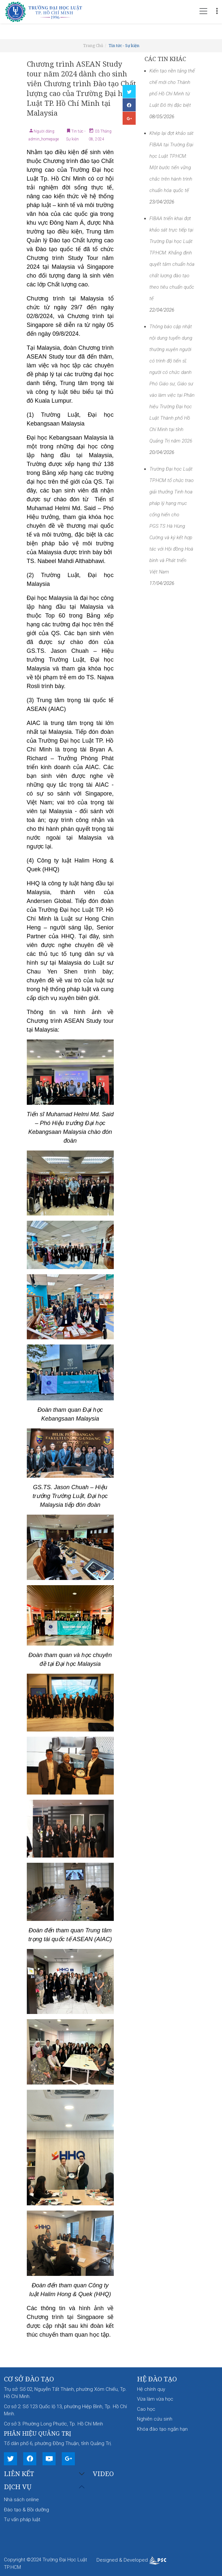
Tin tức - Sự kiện (124, 45)
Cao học (146, 2409)
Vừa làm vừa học (155, 2399)
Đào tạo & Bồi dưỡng (26, 2510)
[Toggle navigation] (203, 11)
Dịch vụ (17, 2487)
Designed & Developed (131, 2560)
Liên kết (19, 2474)
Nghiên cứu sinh (154, 2419)
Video (103, 2473)
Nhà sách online (21, 2500)
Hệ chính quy (151, 2389)
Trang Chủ (93, 45)
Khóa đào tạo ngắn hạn (162, 2429)
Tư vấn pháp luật (22, 2519)
